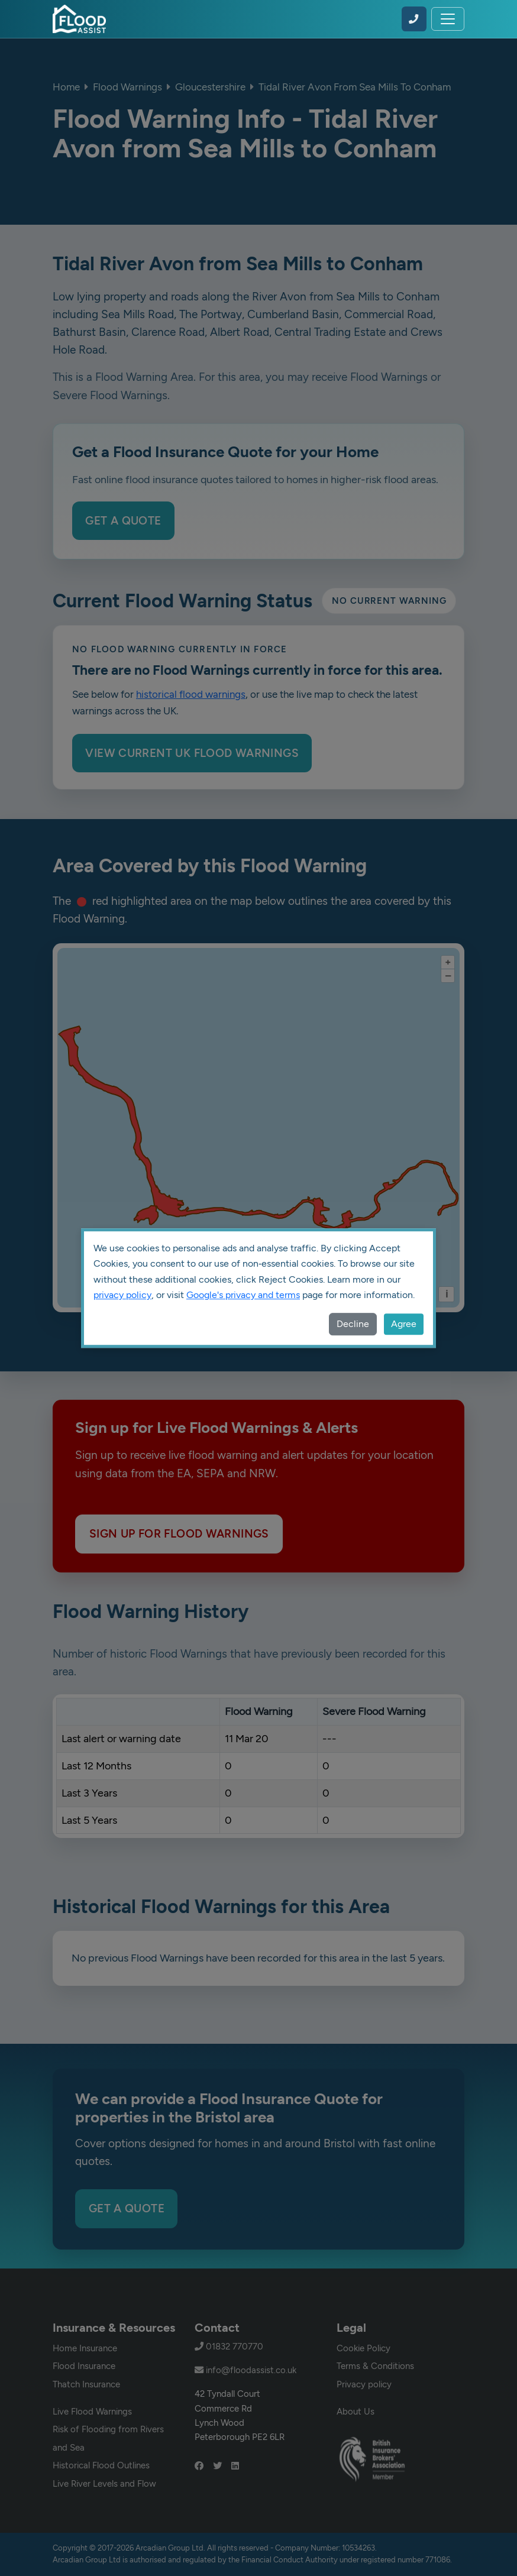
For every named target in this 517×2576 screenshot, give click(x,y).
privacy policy (122, 1294)
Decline (353, 1323)
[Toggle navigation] (447, 19)
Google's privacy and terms (243, 1294)
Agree (403, 1323)
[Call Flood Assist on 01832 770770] (414, 19)
